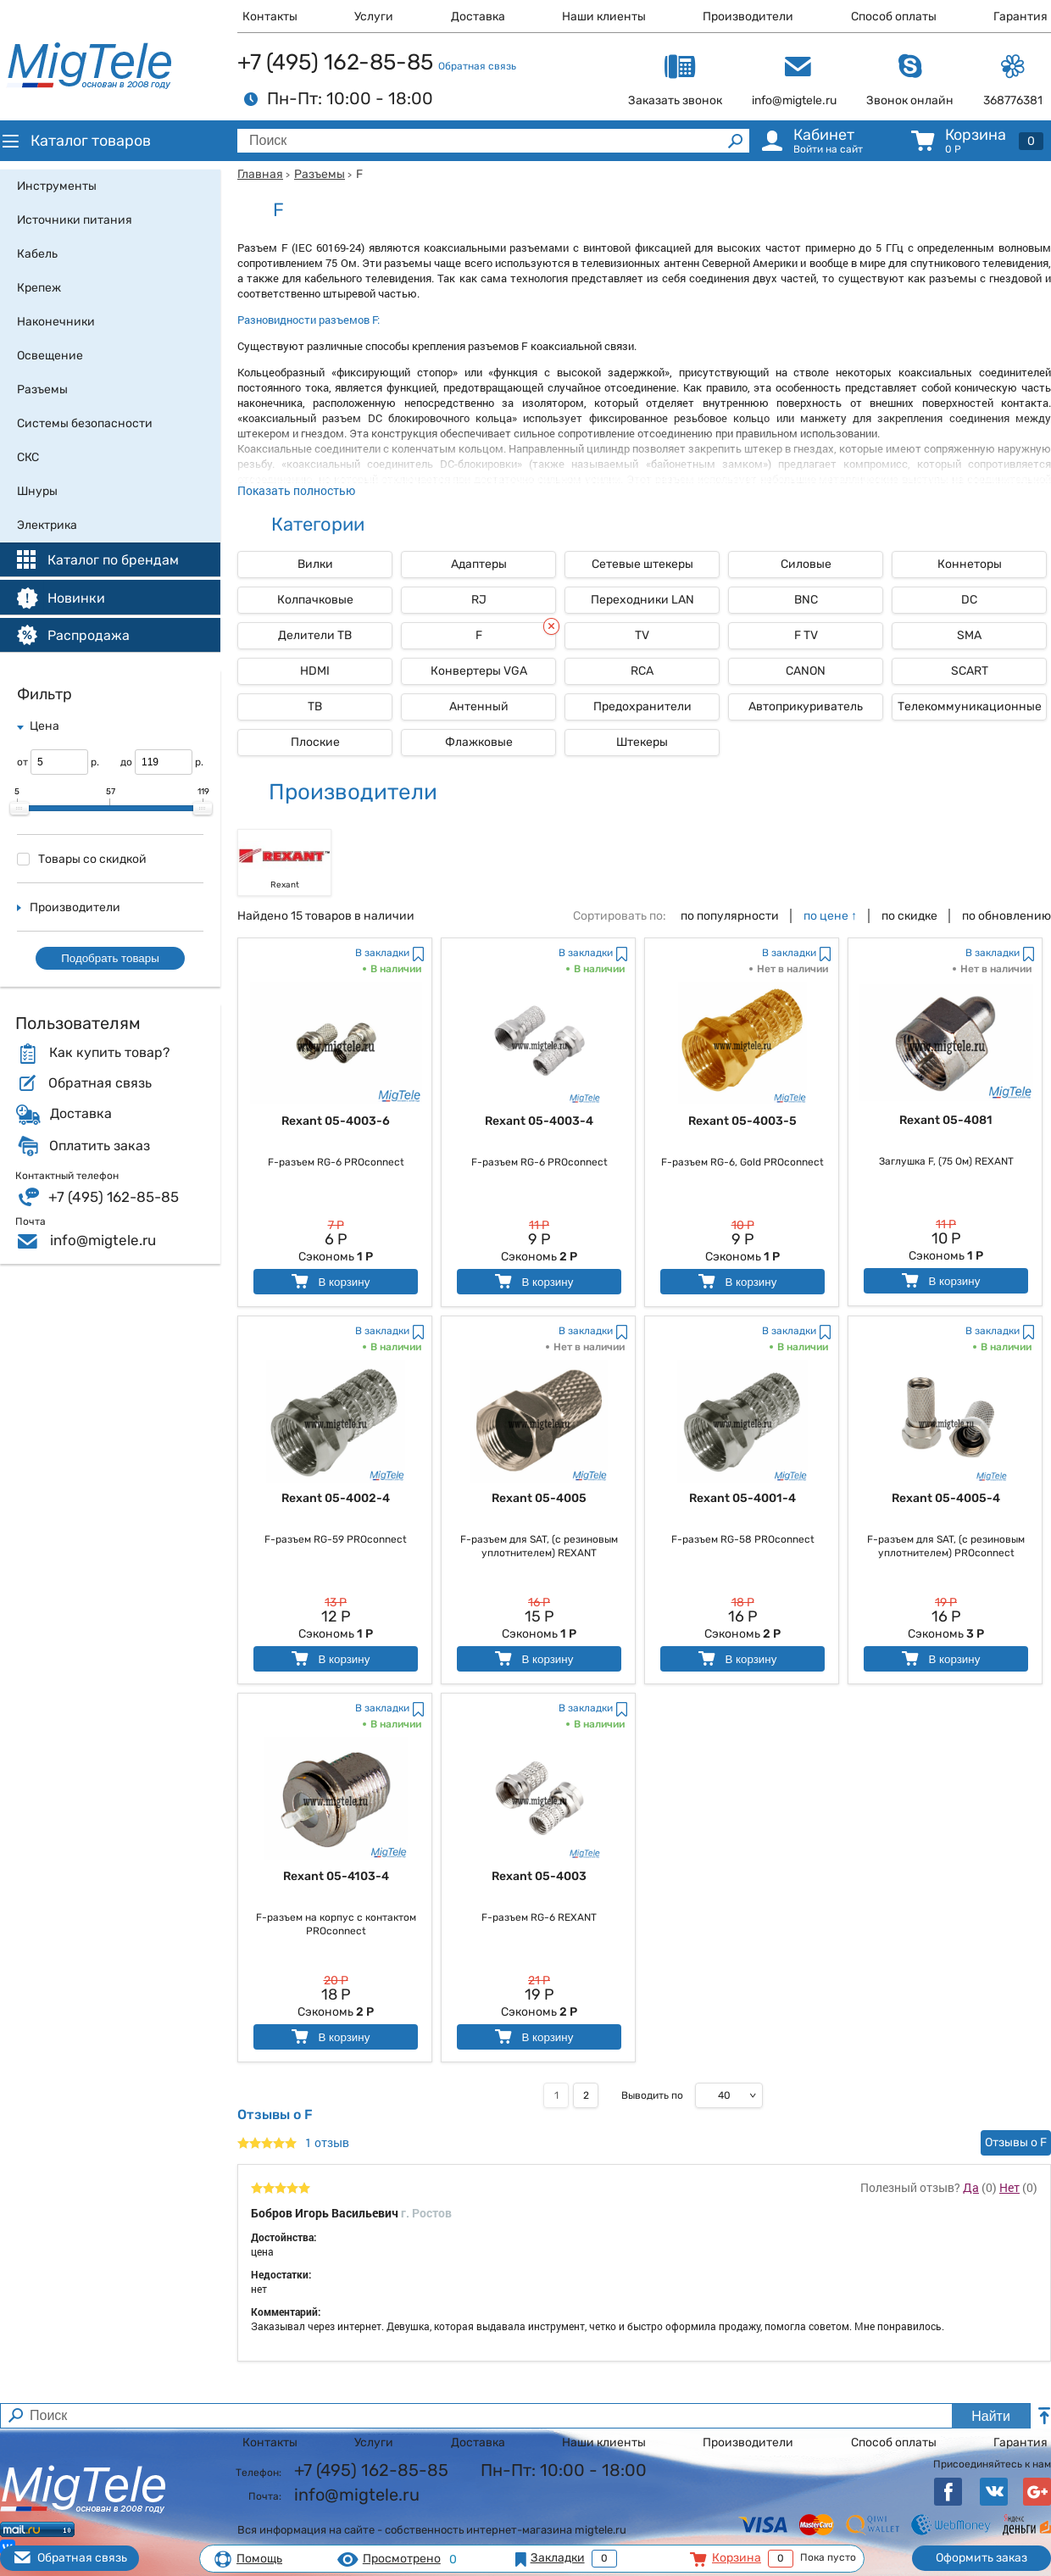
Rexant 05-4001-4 (742, 1498)
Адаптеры (479, 564)
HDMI (315, 671)
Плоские (315, 742)
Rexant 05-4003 (539, 1876)
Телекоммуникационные (970, 706)
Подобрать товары (110, 958)
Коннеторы (969, 564)
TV (642, 635)
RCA (642, 671)
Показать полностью (296, 490)
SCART (969, 671)
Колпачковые (315, 600)
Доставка (478, 16)
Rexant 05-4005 (539, 1498)
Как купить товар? (109, 1053)
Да (971, 2187)
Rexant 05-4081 (946, 1120)
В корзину (329, 1281)
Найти (990, 2416)
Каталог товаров (75, 140)
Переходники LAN (642, 600)
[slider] (19, 808)
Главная (260, 174)
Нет (1009, 2187)
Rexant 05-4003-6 (335, 1121)
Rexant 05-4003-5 (742, 1121)
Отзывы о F (1016, 2142)
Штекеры (642, 742)
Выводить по (652, 2095)
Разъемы (319, 174)
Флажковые (479, 742)
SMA (969, 635)
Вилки (315, 564)
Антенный (479, 706)
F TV (806, 635)
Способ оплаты (894, 16)
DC (969, 600)
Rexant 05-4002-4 (335, 1498)
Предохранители (642, 706)
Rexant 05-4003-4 (539, 1121)
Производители (748, 16)
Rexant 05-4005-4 (946, 1498)
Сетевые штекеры (642, 564)
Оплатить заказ (99, 1146)
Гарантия (1020, 16)
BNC (806, 600)
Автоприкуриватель (805, 706)
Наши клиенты (604, 16)
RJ (479, 600)
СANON (806, 671)
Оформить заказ (981, 2558)
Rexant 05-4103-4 (336, 1876)
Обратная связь (477, 66)
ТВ (315, 706)
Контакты (270, 16)
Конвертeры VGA (479, 671)
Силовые (806, 564)
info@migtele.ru (103, 1240)
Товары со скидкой (82, 859)
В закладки (382, 953)
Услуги (373, 16)
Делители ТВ (315, 635)
